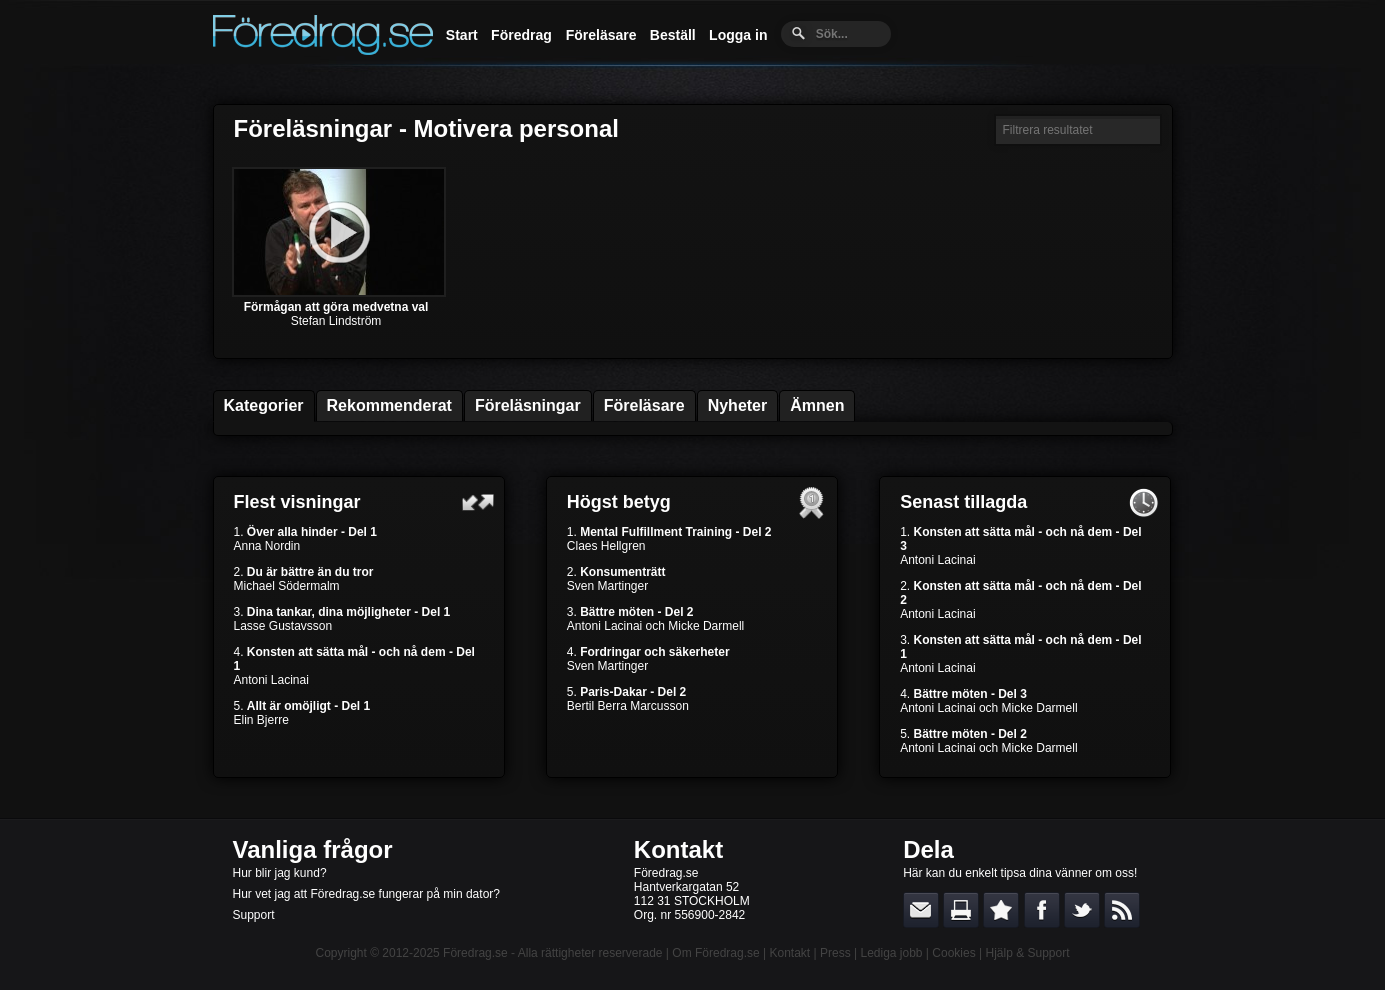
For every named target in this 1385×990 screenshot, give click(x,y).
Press (835, 953)
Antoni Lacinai (271, 680)
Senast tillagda (963, 502)
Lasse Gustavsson (283, 626)
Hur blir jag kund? (280, 873)
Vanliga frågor (313, 849)
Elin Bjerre (261, 720)
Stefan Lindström (336, 321)
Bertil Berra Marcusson (628, 706)
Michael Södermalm (287, 586)
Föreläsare (601, 35)
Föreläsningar (528, 405)
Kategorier (264, 405)
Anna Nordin (267, 546)
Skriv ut (961, 910)
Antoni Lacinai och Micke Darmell (655, 626)
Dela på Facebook (1042, 910)
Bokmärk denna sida (1001, 910)
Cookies (953, 953)
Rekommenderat (389, 405)
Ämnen (817, 405)
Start (462, 35)
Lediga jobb (891, 953)
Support (254, 915)
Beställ (673, 35)
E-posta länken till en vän (921, 910)
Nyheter (738, 405)
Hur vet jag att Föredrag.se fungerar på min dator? (366, 894)
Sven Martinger (607, 586)
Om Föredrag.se (715, 953)
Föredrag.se (475, 953)
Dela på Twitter (1082, 910)
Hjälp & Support (1027, 953)
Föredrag (521, 35)
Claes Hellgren (606, 546)
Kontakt (678, 849)
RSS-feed (1122, 910)
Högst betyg (619, 502)
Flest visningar (297, 502)
